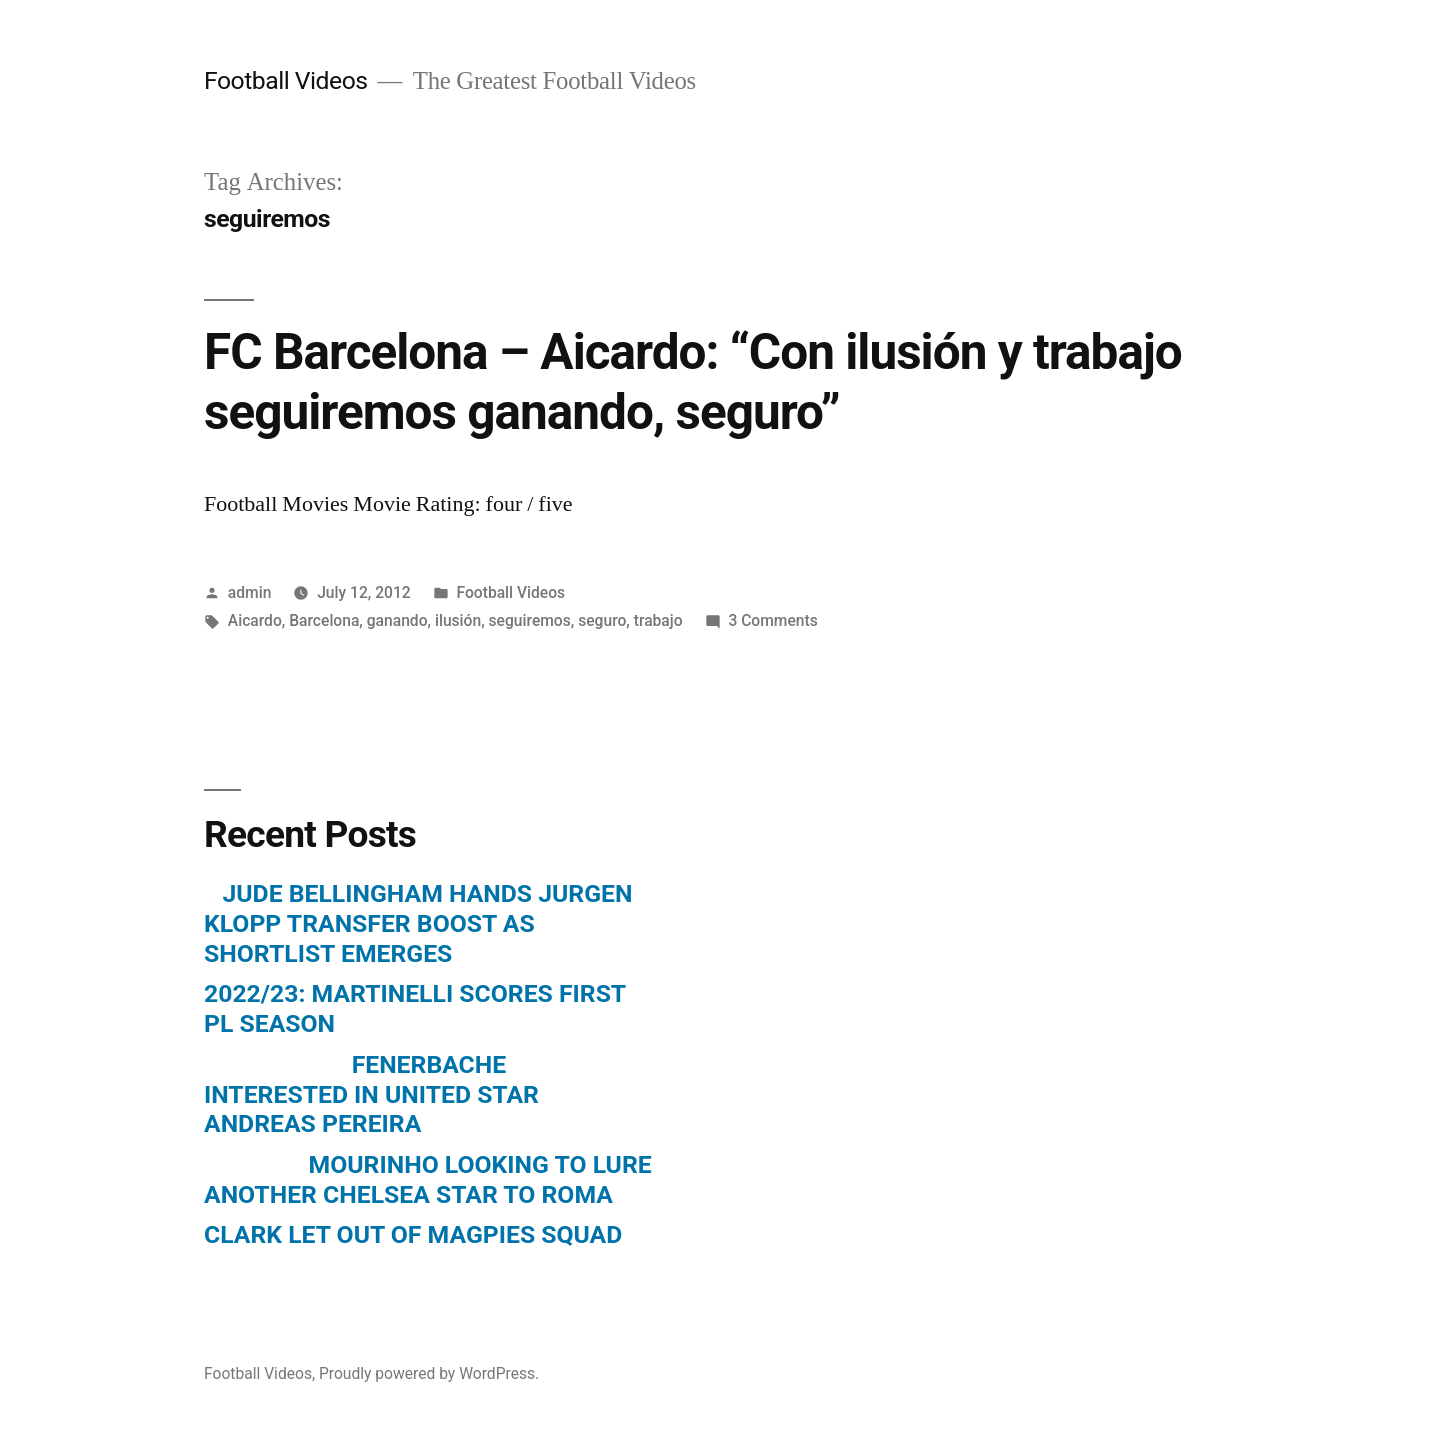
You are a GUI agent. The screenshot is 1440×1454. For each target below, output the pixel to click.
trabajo (658, 620)
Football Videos (286, 80)
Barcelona (324, 620)
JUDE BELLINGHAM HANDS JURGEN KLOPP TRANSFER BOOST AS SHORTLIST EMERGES (418, 923)
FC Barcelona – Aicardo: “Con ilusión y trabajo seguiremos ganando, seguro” (693, 381)
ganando (397, 620)
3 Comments (772, 620)
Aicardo (255, 620)
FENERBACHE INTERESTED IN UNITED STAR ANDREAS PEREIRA (371, 1094)
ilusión (458, 620)
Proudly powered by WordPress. (429, 1373)
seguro (602, 620)
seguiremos (530, 620)
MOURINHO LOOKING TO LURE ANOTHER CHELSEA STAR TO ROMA (428, 1179)
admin (250, 592)
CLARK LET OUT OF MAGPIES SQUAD (413, 1234)
